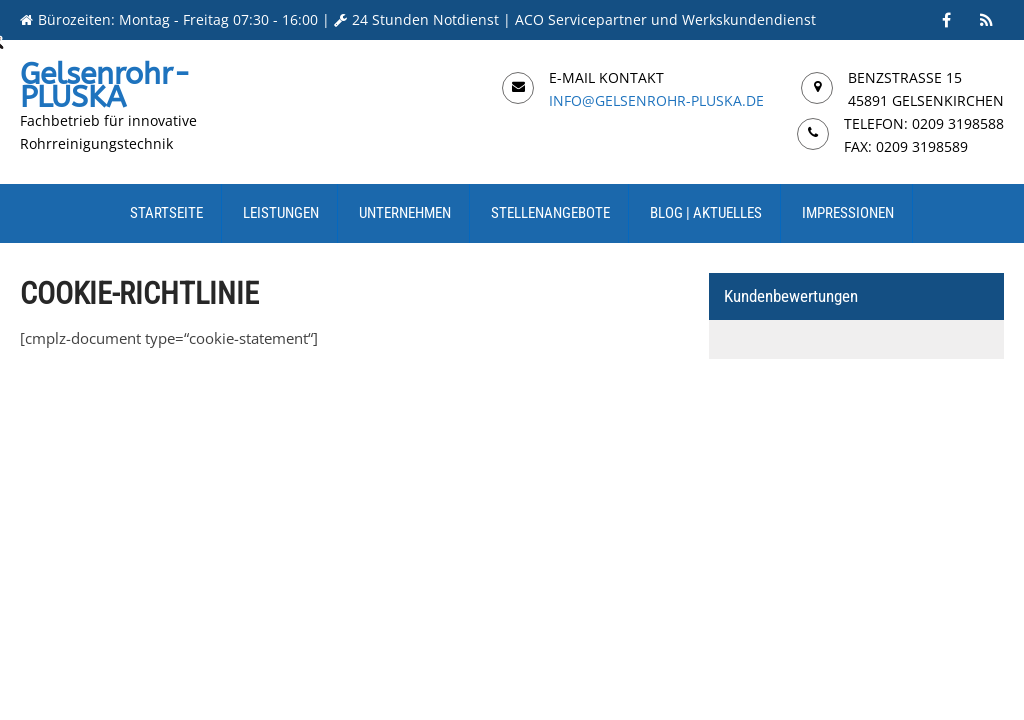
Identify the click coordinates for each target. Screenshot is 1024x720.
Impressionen (848, 213)
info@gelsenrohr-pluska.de (656, 100)
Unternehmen (405, 213)
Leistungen (281, 213)
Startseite (166, 213)
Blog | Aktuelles (706, 213)
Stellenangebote (550, 213)
